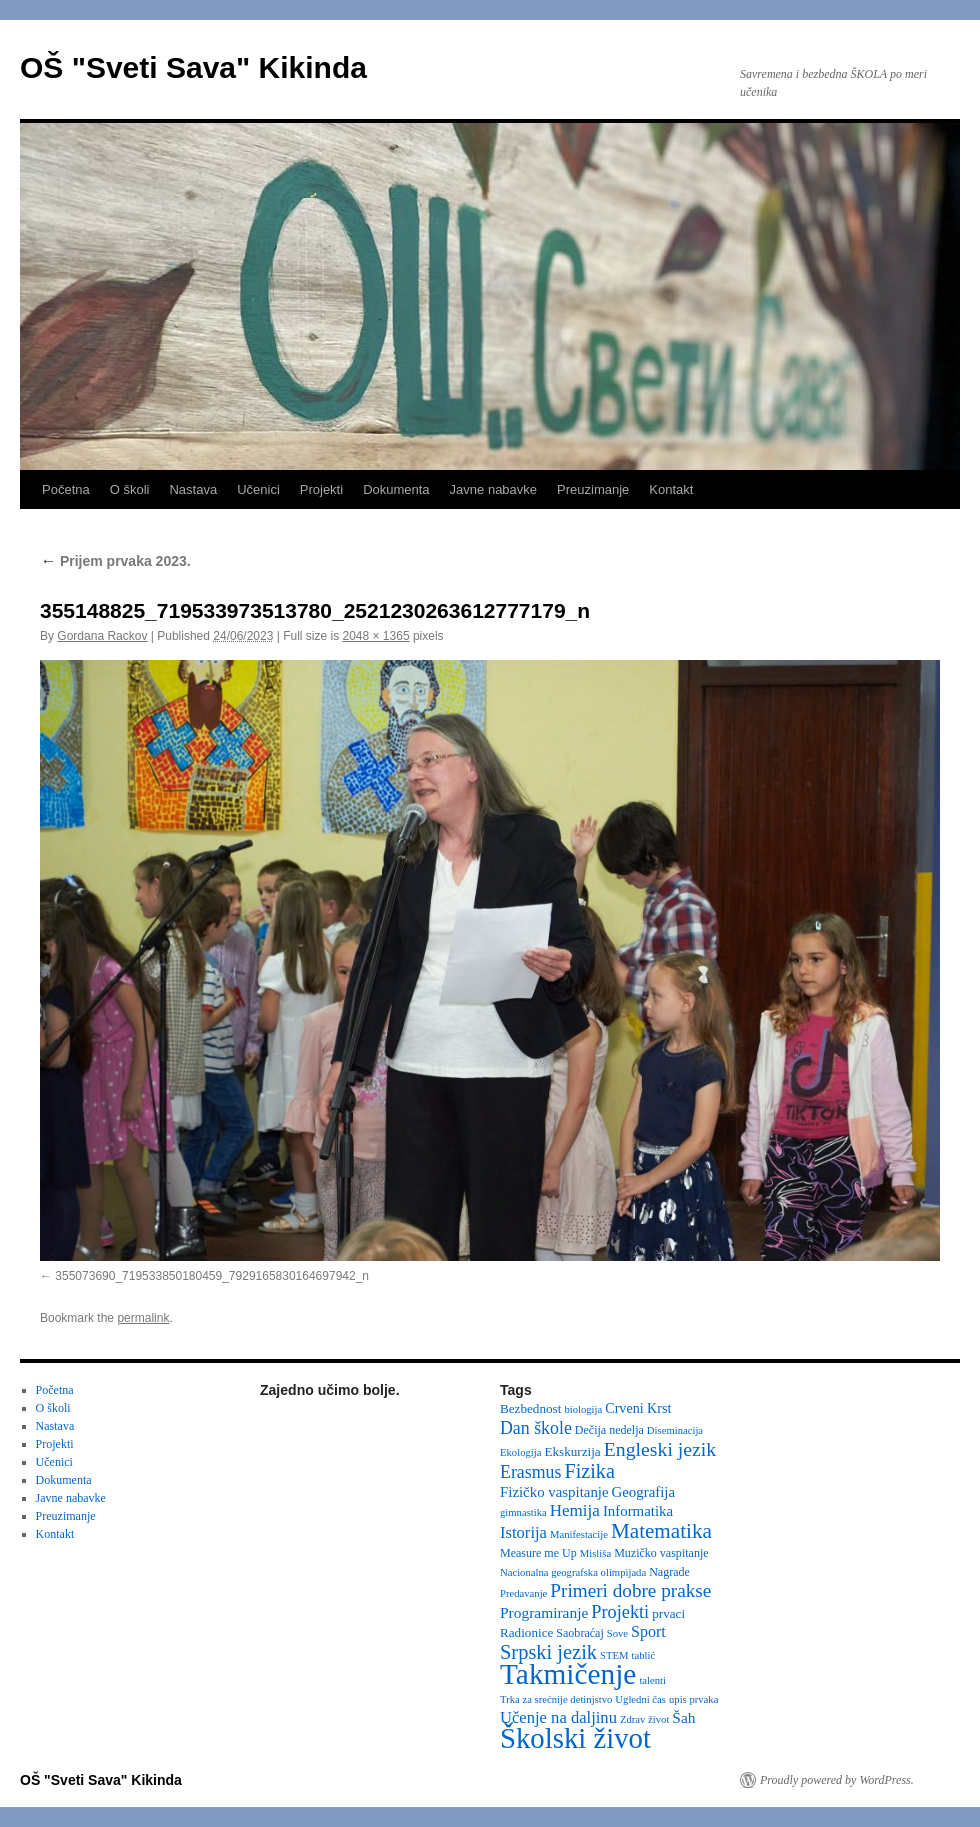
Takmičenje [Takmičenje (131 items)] (568, 1674)
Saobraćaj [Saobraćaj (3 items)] (579, 1633)
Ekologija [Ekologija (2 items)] (520, 1452)
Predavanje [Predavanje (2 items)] (523, 1593)
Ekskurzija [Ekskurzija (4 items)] (572, 1451)
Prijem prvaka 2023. (115, 561)
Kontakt (671, 489)
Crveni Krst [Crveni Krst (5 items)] (638, 1408)
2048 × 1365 (376, 636)
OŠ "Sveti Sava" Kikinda (193, 67)
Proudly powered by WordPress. (837, 1780)
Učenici (258, 489)
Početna (66, 489)
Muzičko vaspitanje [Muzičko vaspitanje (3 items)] (661, 1553)
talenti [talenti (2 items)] (652, 1680)
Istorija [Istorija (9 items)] (523, 1532)
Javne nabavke (493, 489)
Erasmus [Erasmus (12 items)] (530, 1472)
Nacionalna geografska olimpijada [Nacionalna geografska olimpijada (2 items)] (573, 1572)
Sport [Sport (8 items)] (648, 1631)
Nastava (193, 489)
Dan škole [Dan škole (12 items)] (536, 1428)
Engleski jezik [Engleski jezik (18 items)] (660, 1449)
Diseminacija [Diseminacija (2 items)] (675, 1430)
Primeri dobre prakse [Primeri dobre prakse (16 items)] (630, 1590)
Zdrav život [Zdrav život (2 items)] (644, 1719)
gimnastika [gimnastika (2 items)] (523, 1512)
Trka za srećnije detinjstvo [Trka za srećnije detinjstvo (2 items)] (556, 1699)
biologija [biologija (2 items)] (583, 1409)
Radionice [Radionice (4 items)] (526, 1632)
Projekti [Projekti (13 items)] (620, 1612)
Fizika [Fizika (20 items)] (589, 1471)
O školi (130, 489)
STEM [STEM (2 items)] (614, 1655)
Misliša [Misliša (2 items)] (595, 1553)
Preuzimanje (593, 489)
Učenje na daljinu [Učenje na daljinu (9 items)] (558, 1717)
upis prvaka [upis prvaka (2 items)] (693, 1699)
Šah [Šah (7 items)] (683, 1717)
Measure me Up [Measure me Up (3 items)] (538, 1553)
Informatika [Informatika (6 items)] (638, 1511)
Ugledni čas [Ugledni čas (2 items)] (640, 1699)
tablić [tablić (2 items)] (644, 1655)
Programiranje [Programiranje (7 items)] (544, 1612)
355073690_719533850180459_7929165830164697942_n (212, 1276)
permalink (143, 1318)
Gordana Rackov (102, 636)
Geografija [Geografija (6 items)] (644, 1492)
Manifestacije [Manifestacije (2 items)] (579, 1534)
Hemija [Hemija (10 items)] (575, 1510)
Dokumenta (396, 489)
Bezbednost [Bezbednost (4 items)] (530, 1408)
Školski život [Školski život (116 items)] (575, 1738)
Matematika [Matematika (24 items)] (661, 1531)
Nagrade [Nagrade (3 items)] (669, 1572)
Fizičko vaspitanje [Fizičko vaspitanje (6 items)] (554, 1492)
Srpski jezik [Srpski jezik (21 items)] (548, 1652)
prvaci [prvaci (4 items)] (668, 1613)
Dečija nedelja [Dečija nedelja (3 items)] (609, 1430)
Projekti (321, 489)
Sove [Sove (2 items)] (617, 1633)
